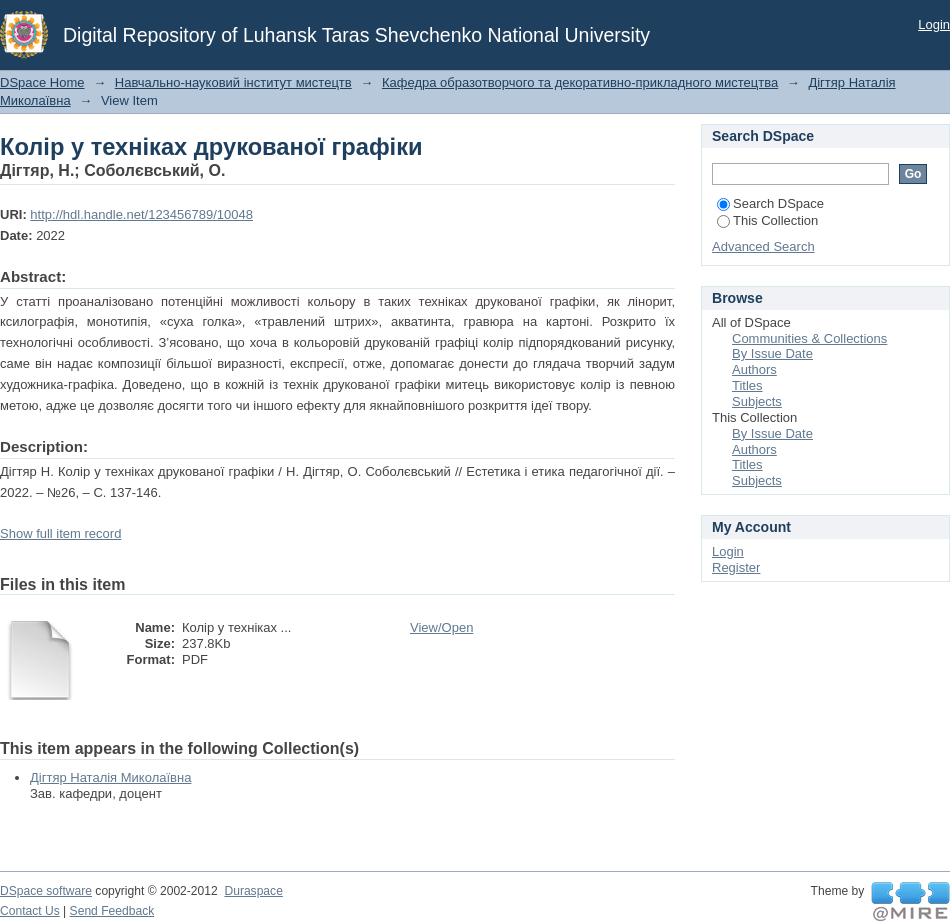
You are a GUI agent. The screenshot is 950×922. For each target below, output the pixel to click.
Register (736, 567)
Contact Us (30, 911)
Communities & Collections (809, 338)
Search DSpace (770, 203)
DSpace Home (42, 82)
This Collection (767, 220)
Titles (747, 385)
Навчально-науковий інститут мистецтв (233, 82)
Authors (754, 369)
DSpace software (46, 891)
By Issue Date (772, 353)
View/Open (441, 627)
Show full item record (60, 533)
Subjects (757, 401)
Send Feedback (112, 911)
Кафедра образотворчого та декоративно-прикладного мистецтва (580, 82)
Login (934, 24)
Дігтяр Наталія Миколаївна (110, 777)
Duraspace (253, 891)
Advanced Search (763, 246)
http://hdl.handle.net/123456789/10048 (141, 214)
